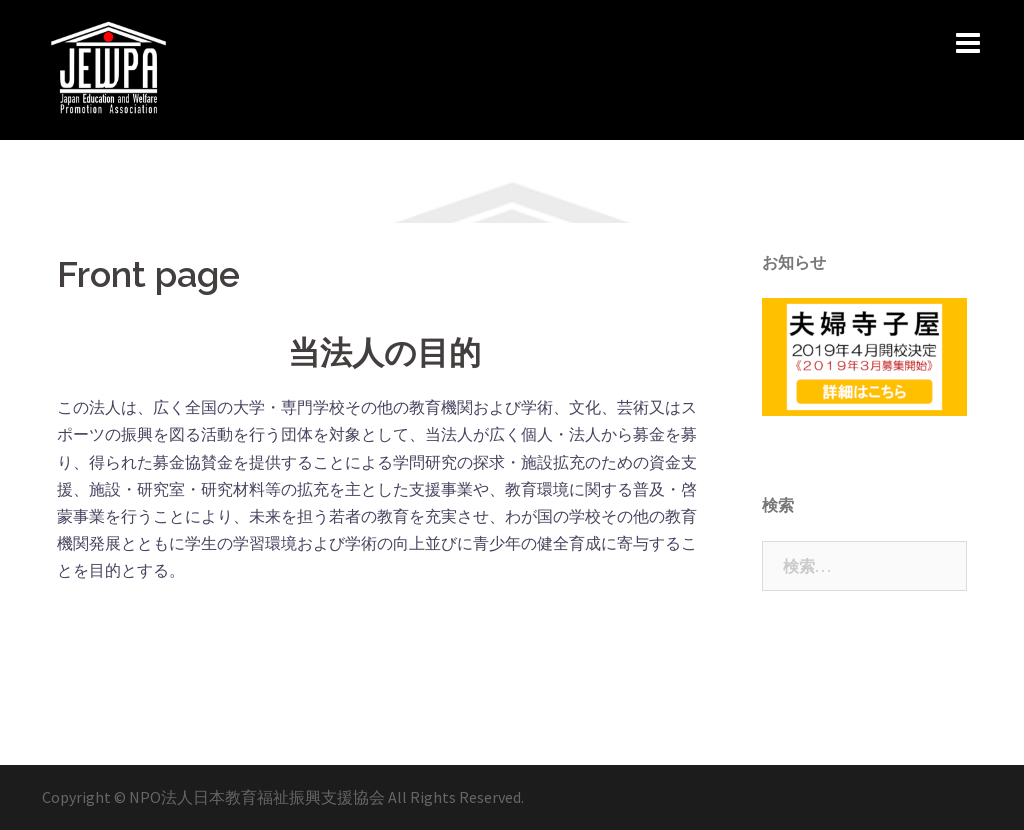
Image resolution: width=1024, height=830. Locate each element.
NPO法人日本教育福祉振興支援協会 (258, 797)
